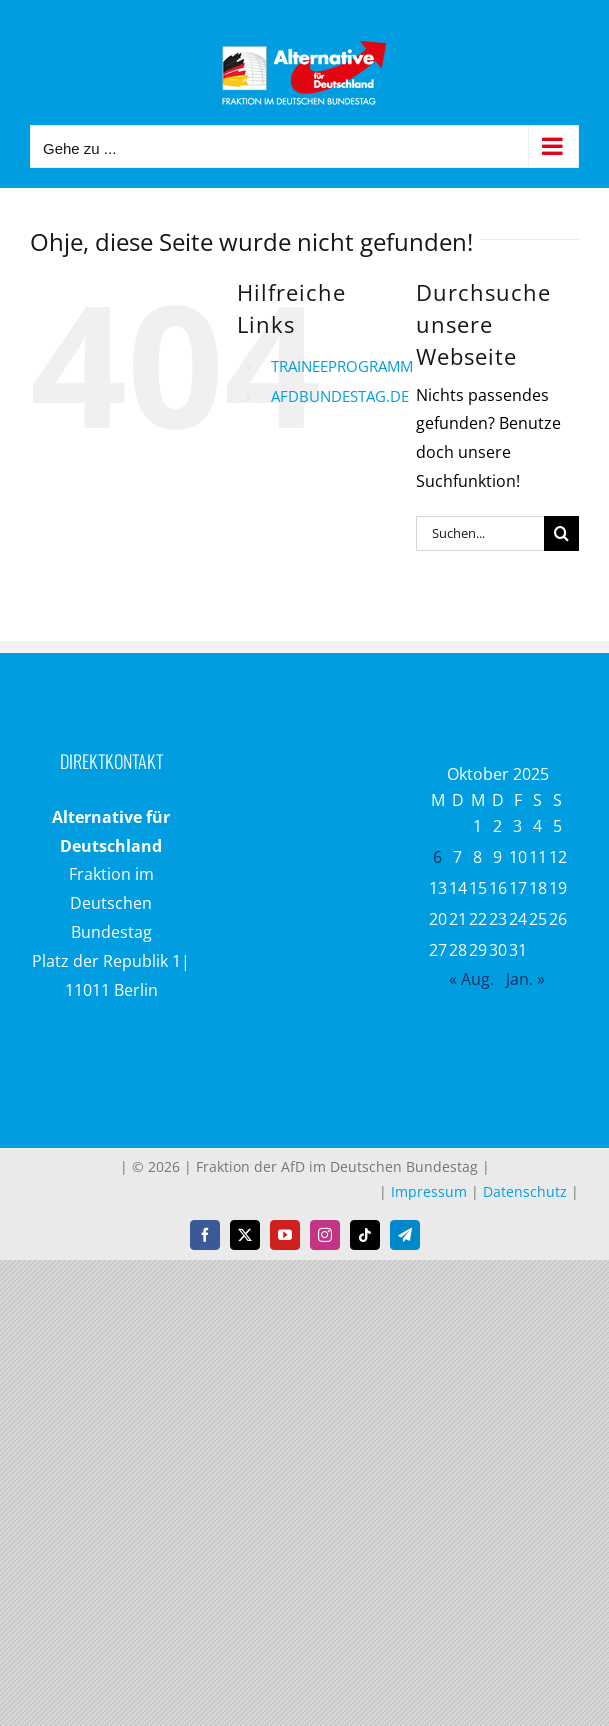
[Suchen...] (480, 533)
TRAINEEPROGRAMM (342, 366)
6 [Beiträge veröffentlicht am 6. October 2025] (437, 857)
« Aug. (471, 979)
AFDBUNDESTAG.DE (340, 396)
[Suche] (561, 533)
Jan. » (525, 979)
